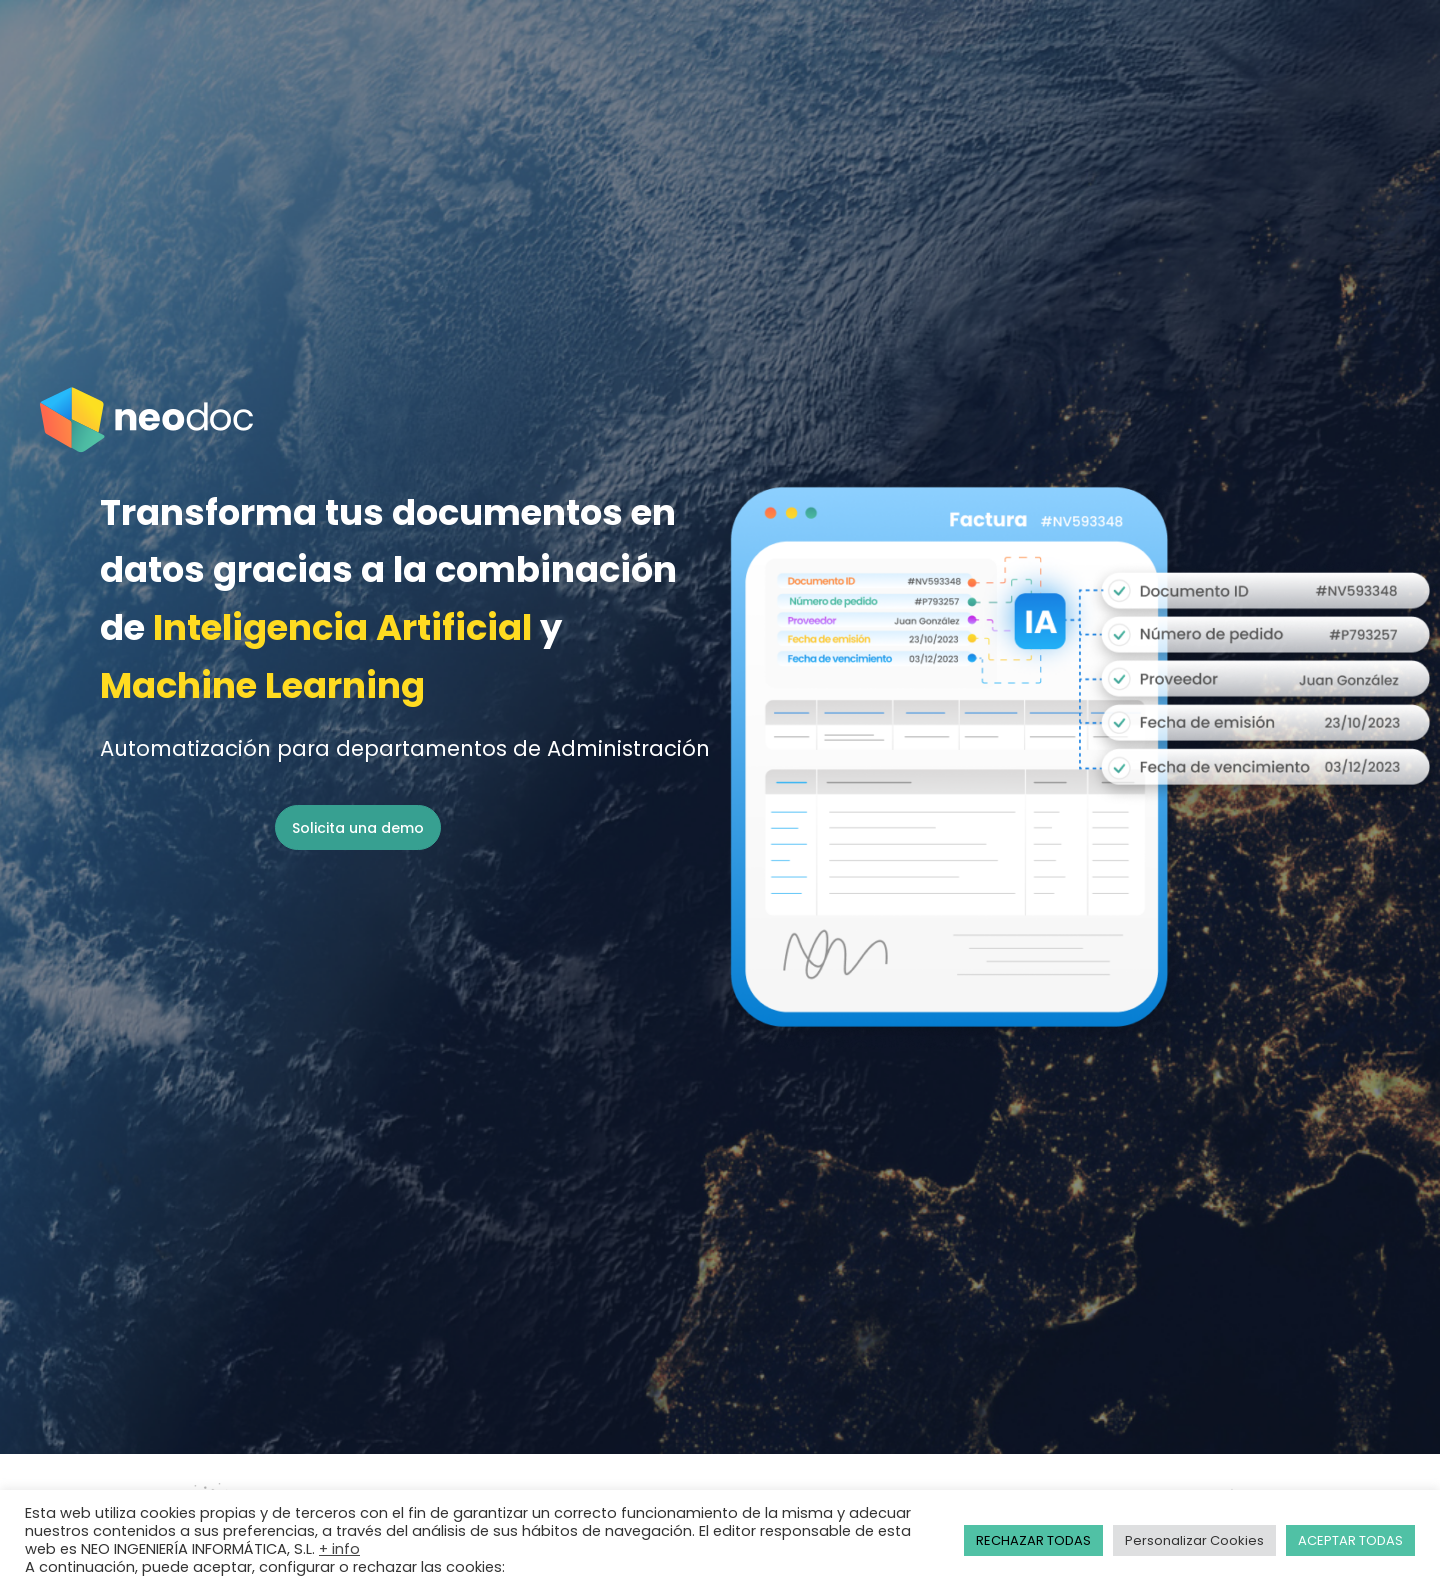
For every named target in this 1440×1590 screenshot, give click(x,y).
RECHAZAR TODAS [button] (1033, 1540)
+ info (339, 1549)
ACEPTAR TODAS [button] (1350, 1540)
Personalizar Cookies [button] (1194, 1540)
